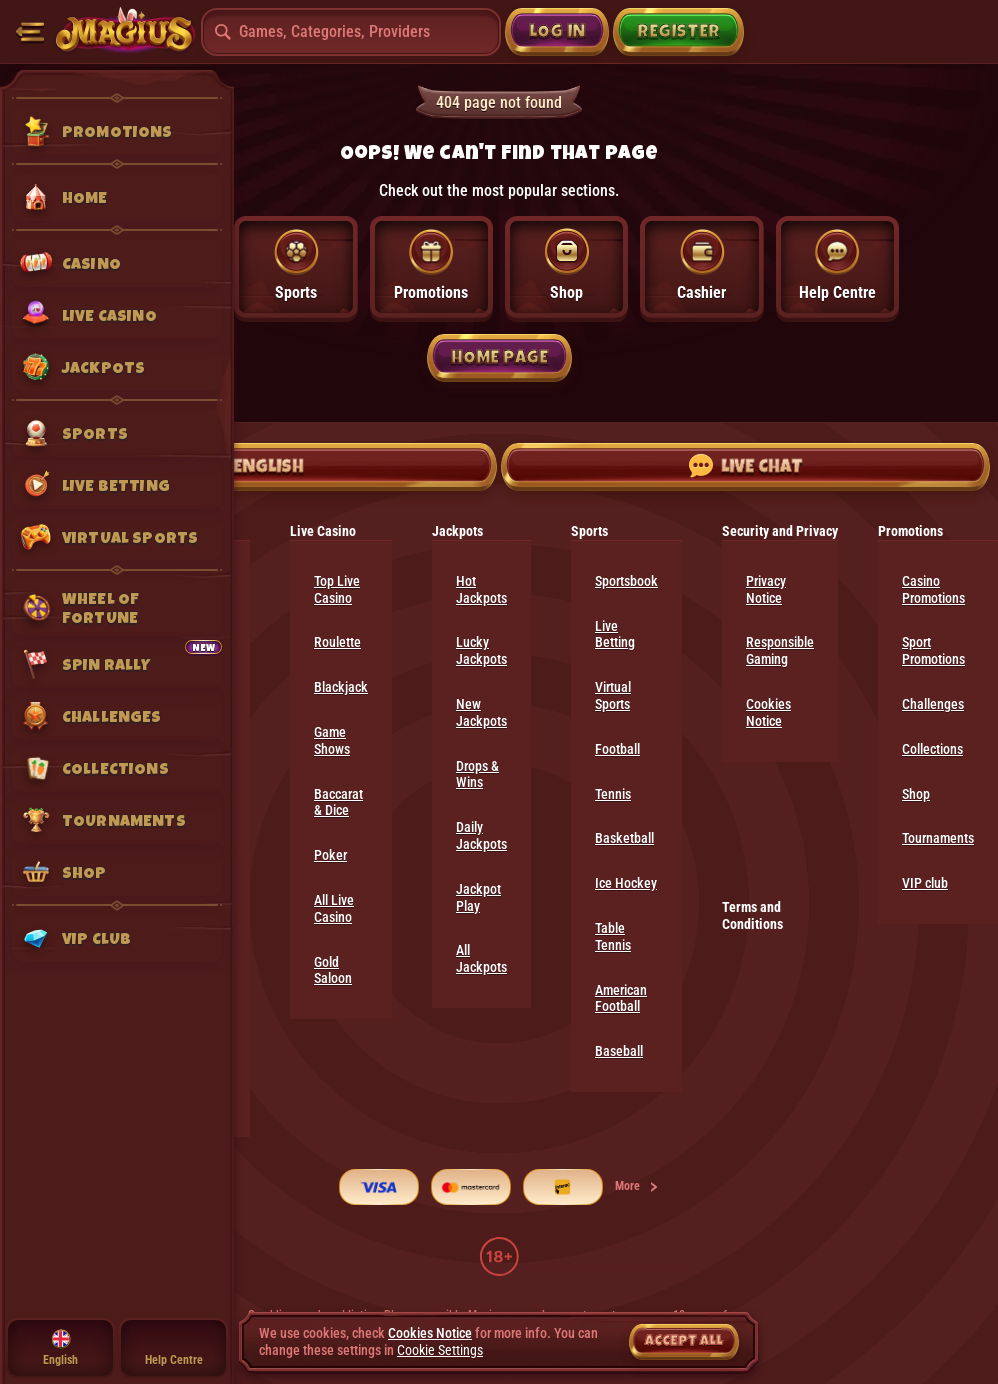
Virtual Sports (613, 695)
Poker (330, 855)
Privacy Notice (766, 589)
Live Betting (615, 634)
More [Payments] (637, 1186)
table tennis (613, 936)
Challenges (933, 704)
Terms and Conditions (752, 915)
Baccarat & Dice (338, 802)
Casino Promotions (933, 589)
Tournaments (938, 838)
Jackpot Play (478, 897)
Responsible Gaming (780, 650)
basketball (624, 838)
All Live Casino (334, 908)
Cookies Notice (768, 712)
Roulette (337, 642)
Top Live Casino (337, 589)
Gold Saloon (333, 970)
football (617, 749)
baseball (619, 1051)
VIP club (925, 883)
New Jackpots (481, 712)
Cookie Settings (440, 1350)
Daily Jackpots (481, 835)
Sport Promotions (933, 650)
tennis (613, 794)
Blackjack (341, 687)
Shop (916, 794)
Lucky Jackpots (481, 650)
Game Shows (332, 740)
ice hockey (626, 883)
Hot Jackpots (481, 589)
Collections (932, 749)
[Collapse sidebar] (30, 32)
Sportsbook (626, 581)
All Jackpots (481, 958)
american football (621, 998)
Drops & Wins (477, 774)
